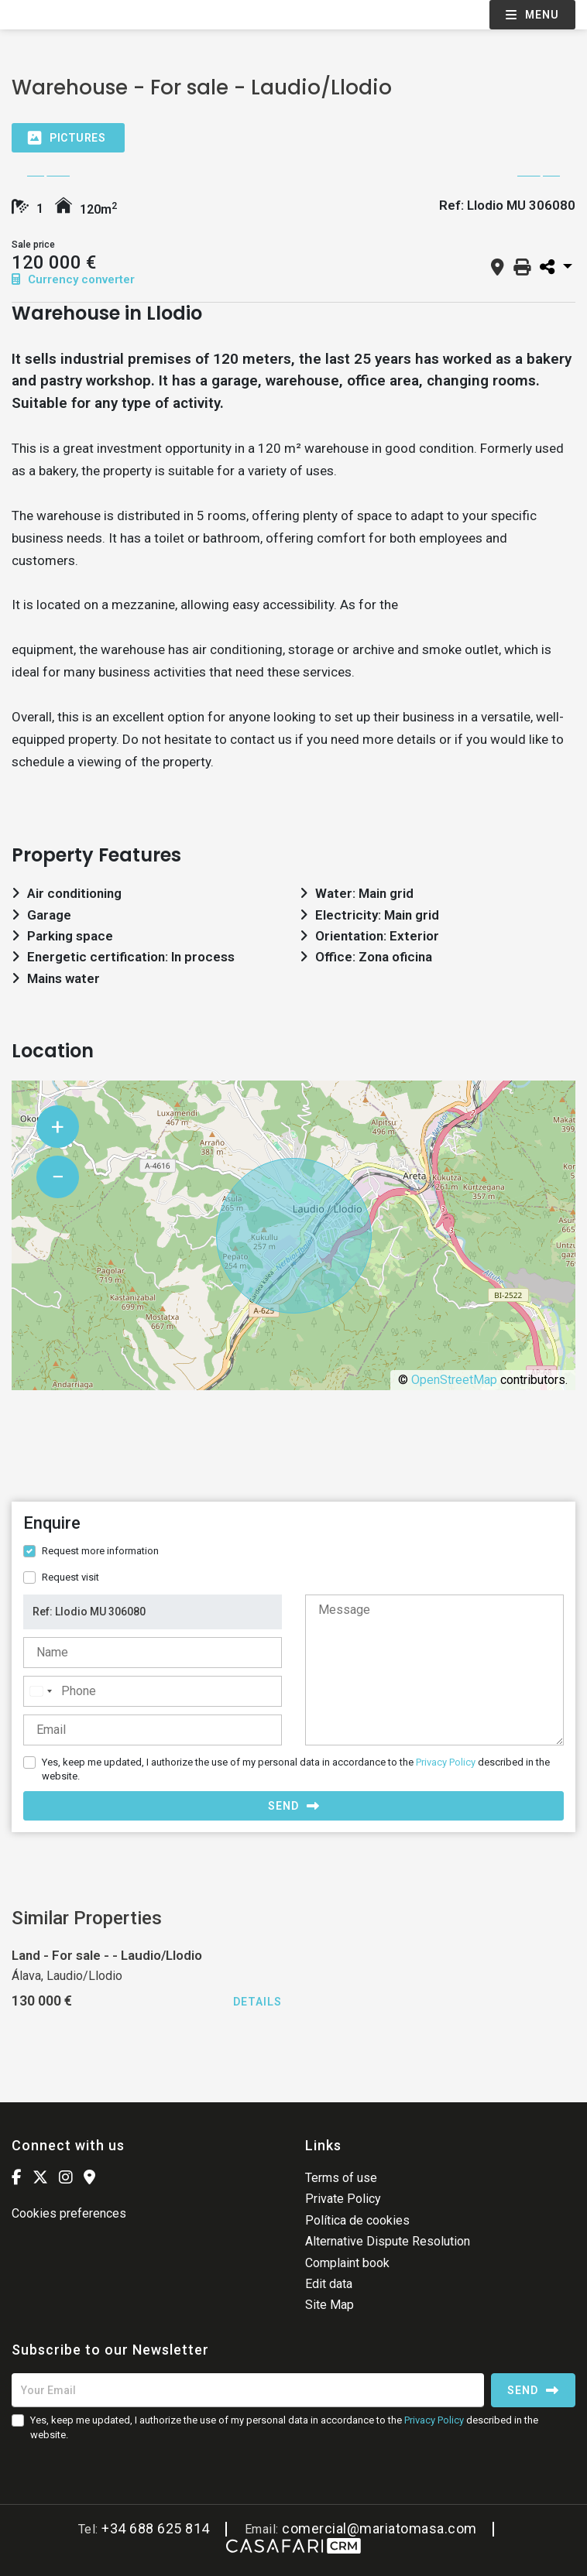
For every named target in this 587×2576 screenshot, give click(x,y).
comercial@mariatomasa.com (379, 2528)
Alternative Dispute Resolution (387, 2241)
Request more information (100, 1551)
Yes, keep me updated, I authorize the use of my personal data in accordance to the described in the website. (296, 1769)
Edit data (328, 2283)
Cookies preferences (69, 2213)
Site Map (329, 2304)
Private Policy (343, 2198)
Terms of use (341, 2177)
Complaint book (347, 2263)
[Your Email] (248, 2390)
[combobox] (40, 1691)
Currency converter (73, 279)
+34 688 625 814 (155, 2528)
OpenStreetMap (454, 1379)
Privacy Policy (445, 1762)
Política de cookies (357, 2220)
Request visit (70, 1577)
